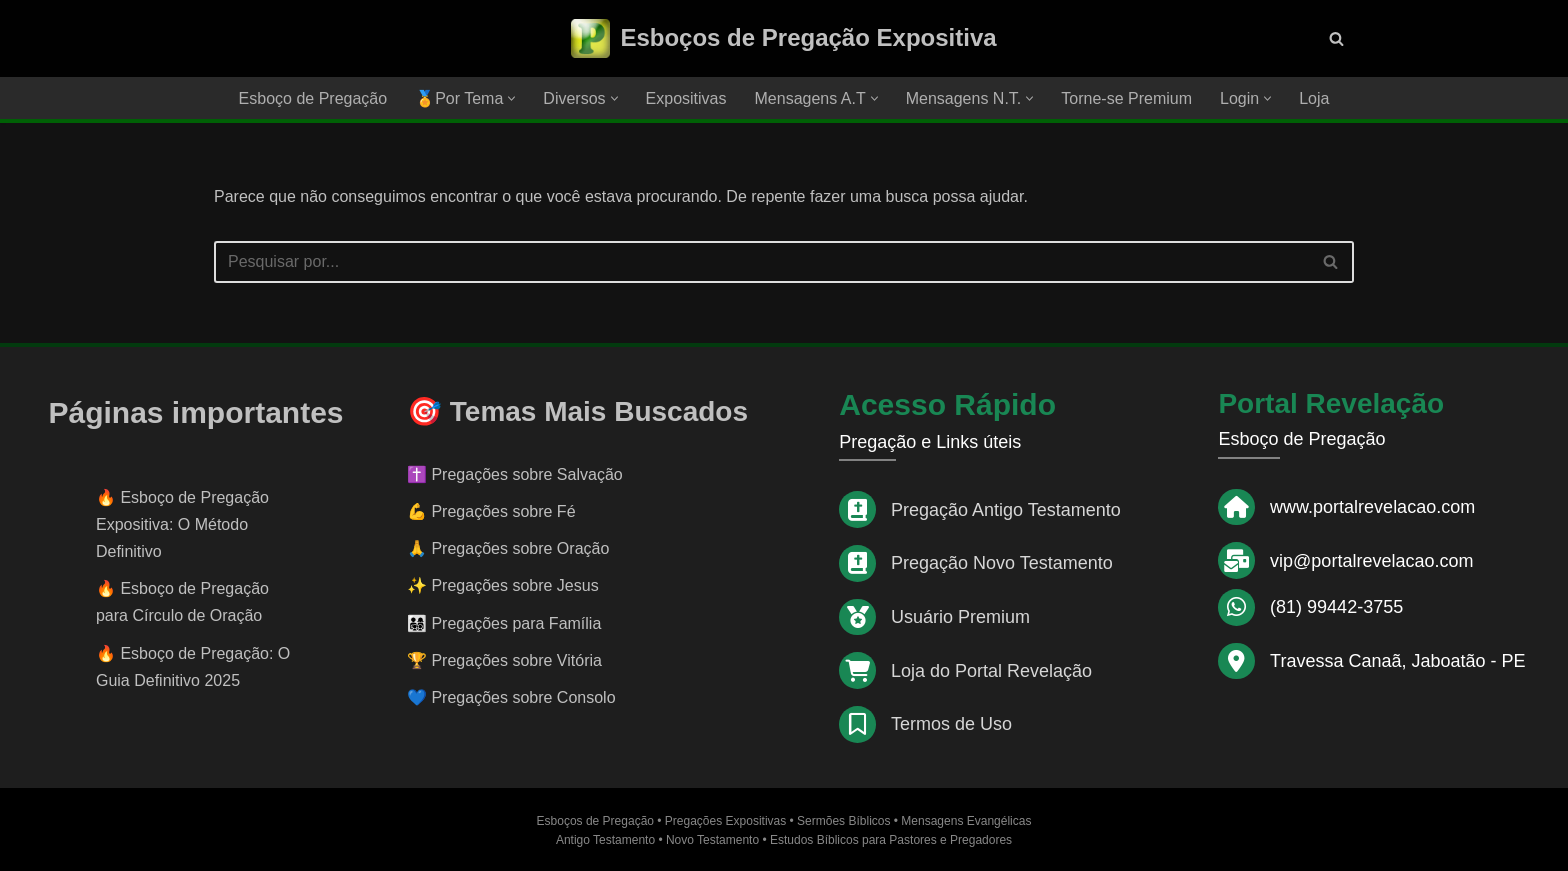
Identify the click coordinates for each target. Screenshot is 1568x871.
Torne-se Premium (1126, 98)
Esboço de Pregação (313, 98)
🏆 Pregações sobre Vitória (504, 660)
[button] (511, 98)
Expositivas (686, 98)
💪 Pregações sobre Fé (491, 511)
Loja (1314, 98)
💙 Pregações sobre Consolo (511, 697)
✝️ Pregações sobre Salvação (515, 474)
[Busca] (1336, 38)
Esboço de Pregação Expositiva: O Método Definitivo (182, 524)
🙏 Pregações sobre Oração (508, 548)
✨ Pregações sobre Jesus (503, 585)
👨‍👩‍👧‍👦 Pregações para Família (504, 623)
